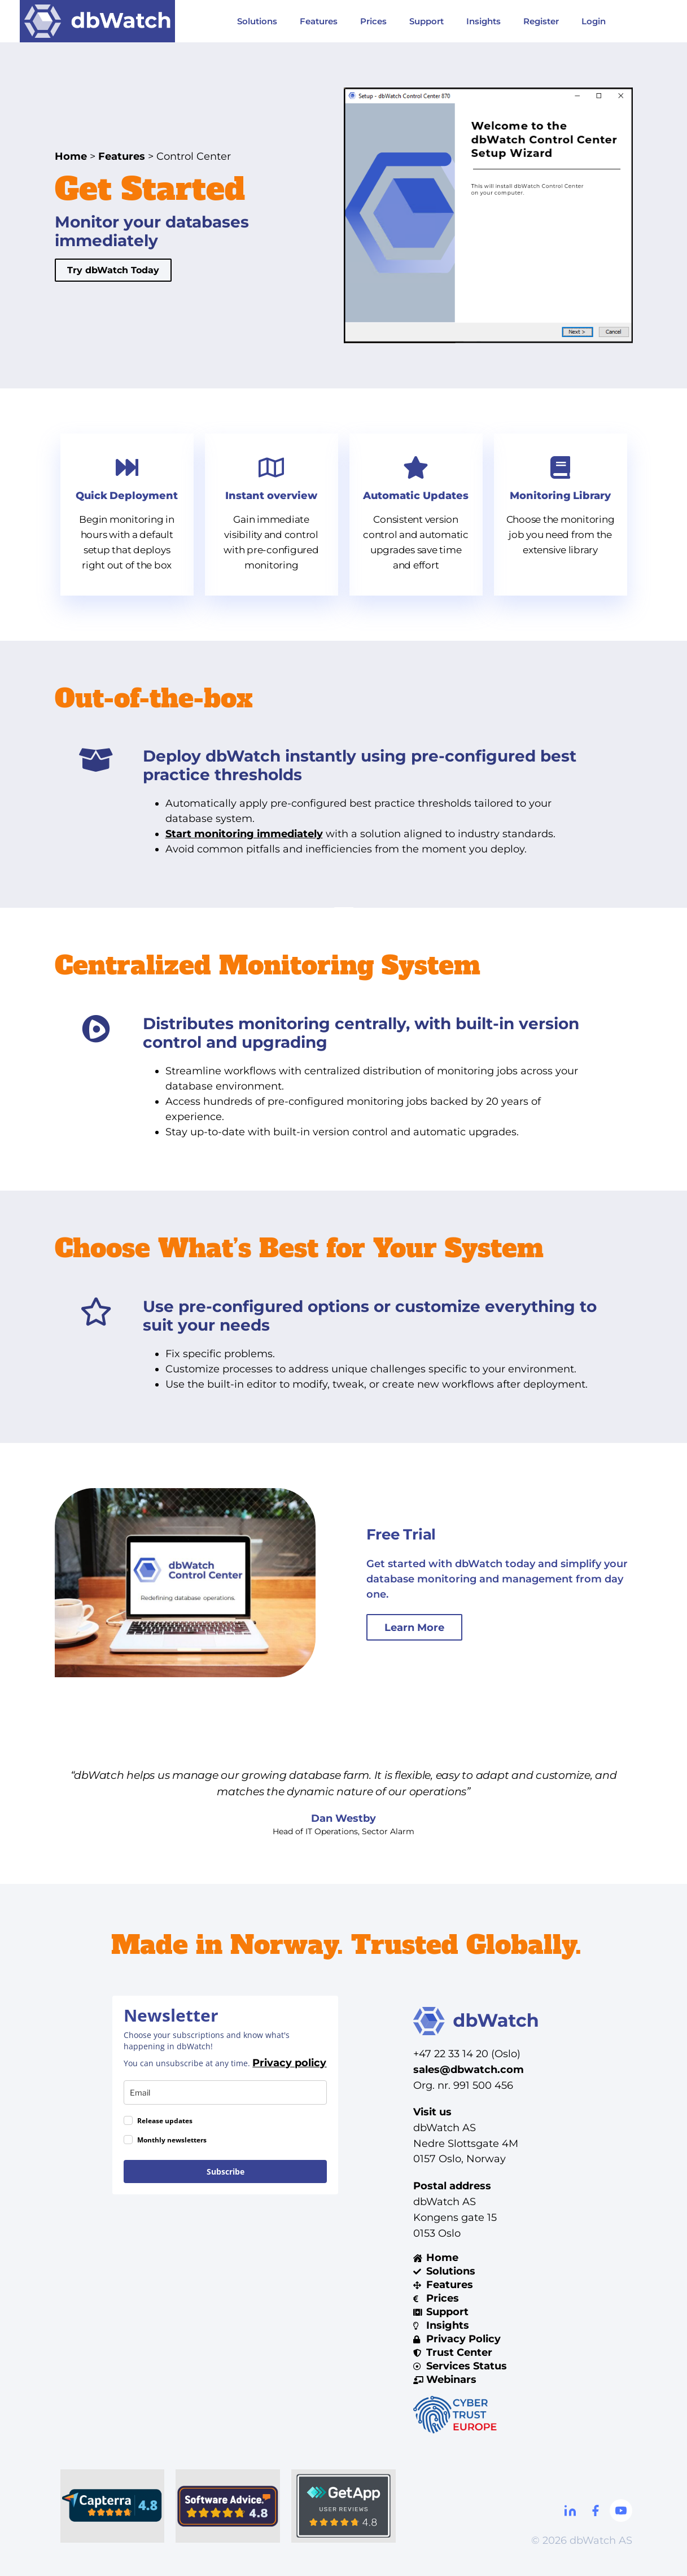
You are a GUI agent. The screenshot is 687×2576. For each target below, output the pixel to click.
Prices (373, 21)
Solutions (257, 21)
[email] (225, 2092)
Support (426, 21)
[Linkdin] (570, 2510)
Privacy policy (289, 2063)
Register (541, 21)
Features (319, 21)
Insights (483, 21)
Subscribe (225, 2171)
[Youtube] (621, 2510)
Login (593, 21)
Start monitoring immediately (244, 834)
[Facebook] (595, 2510)
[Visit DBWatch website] (97, 21)
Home (71, 156)
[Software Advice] (228, 2505)
